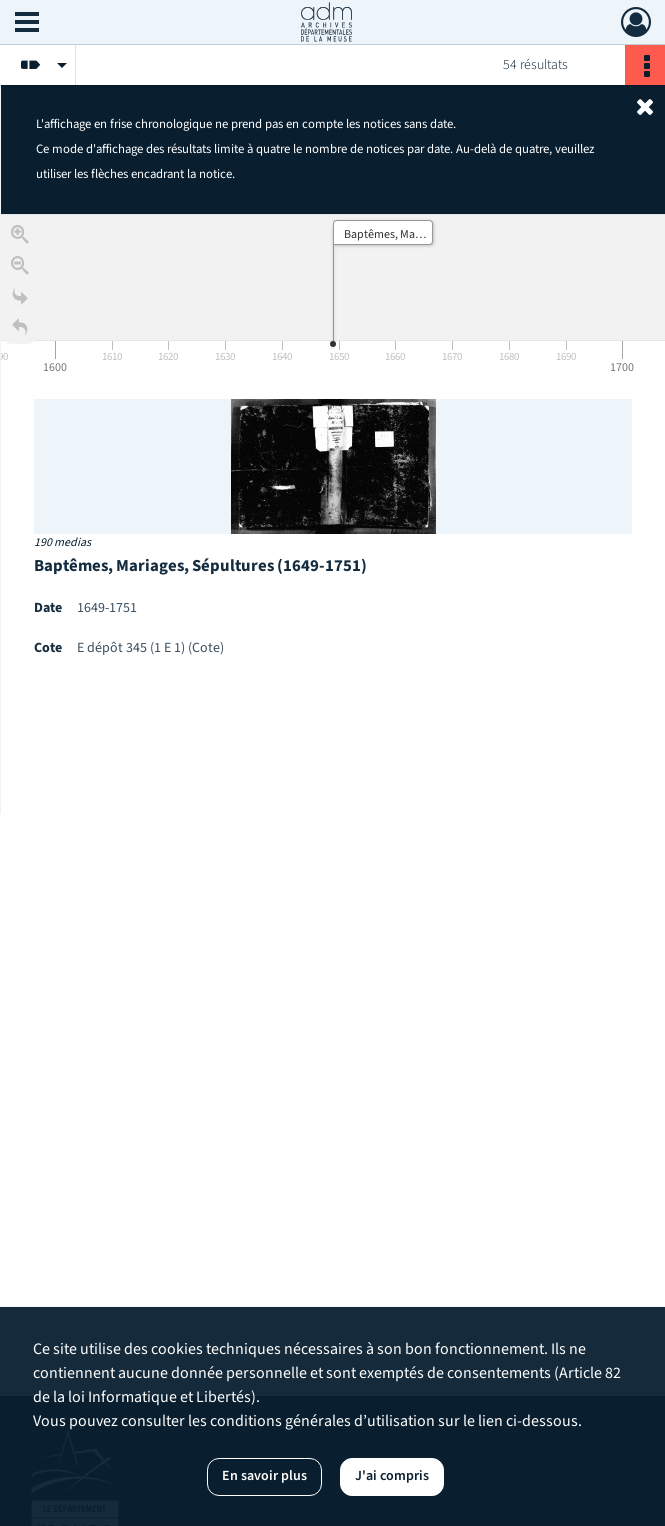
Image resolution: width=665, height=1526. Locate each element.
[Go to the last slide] (20, 301)
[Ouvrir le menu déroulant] (27, 24)
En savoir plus (264, 1476)
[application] (333, 297)
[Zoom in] (20, 239)
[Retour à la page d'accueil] (20, 332)
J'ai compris (392, 1476)
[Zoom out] (20, 270)
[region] (333, 514)
